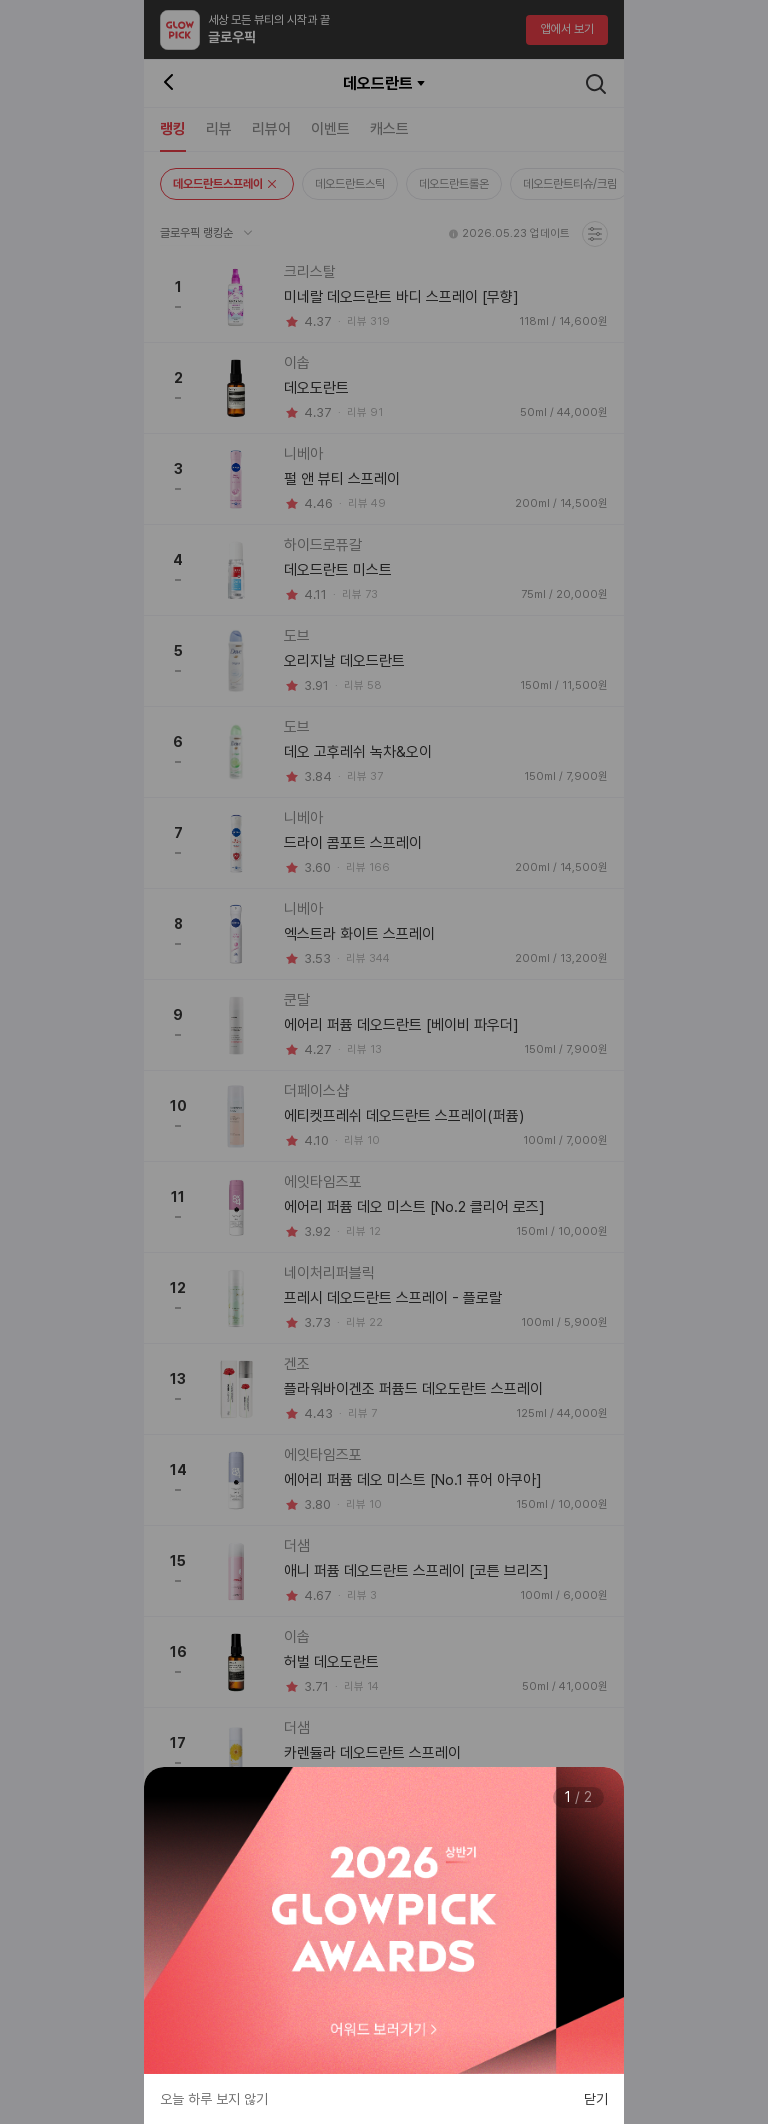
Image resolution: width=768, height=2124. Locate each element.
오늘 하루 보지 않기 (214, 2099)
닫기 (596, 2099)
